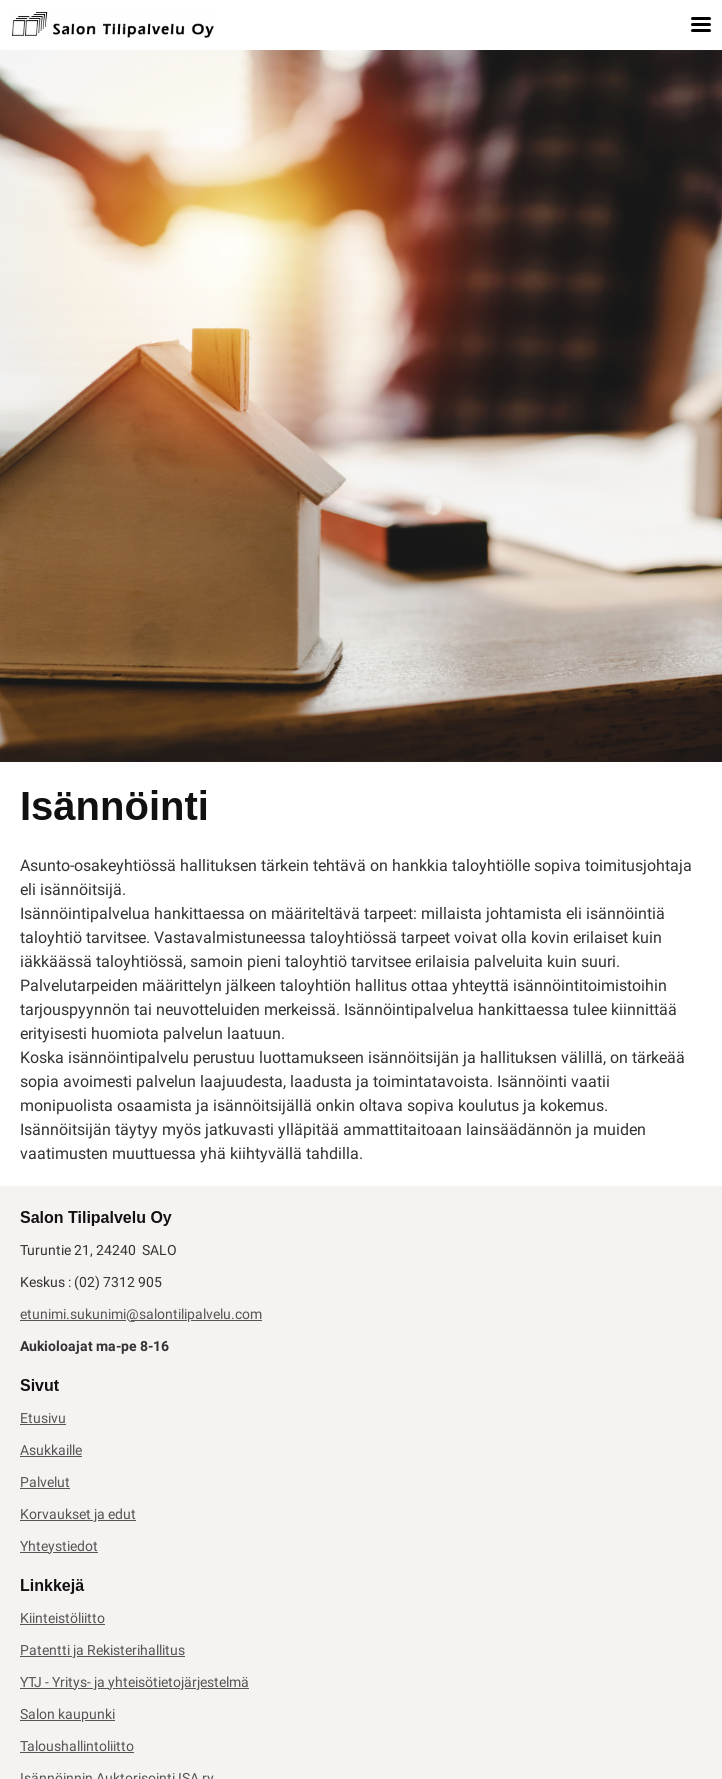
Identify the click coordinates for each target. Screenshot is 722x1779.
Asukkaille (51, 1450)
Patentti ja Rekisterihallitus (102, 1650)
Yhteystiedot (59, 1546)
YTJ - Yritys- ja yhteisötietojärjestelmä (134, 1682)
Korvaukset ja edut (78, 1514)
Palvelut (45, 1482)
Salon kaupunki (67, 1714)
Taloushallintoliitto (77, 1746)
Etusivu (43, 1418)
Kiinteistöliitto (62, 1618)
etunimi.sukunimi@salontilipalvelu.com (141, 1314)
